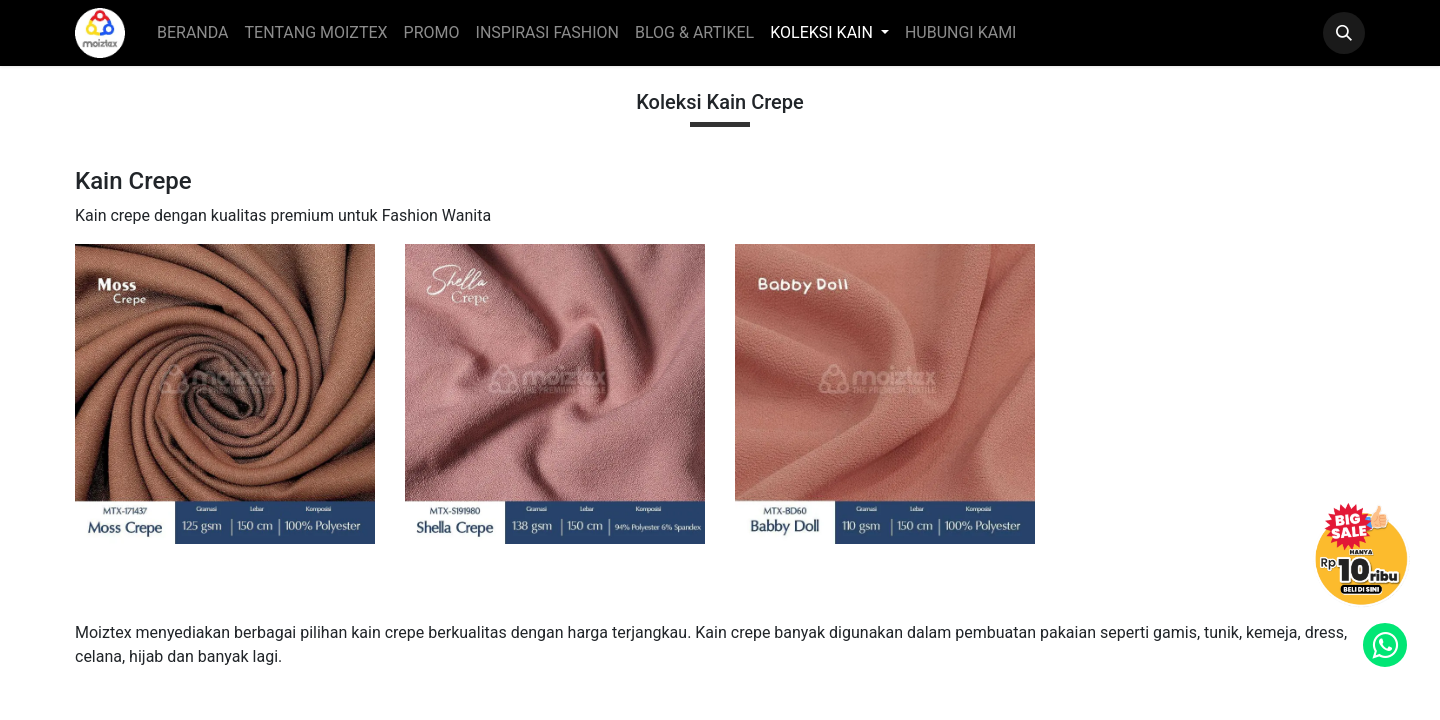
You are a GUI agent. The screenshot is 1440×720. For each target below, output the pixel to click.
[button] (1344, 33)
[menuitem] (193, 33)
